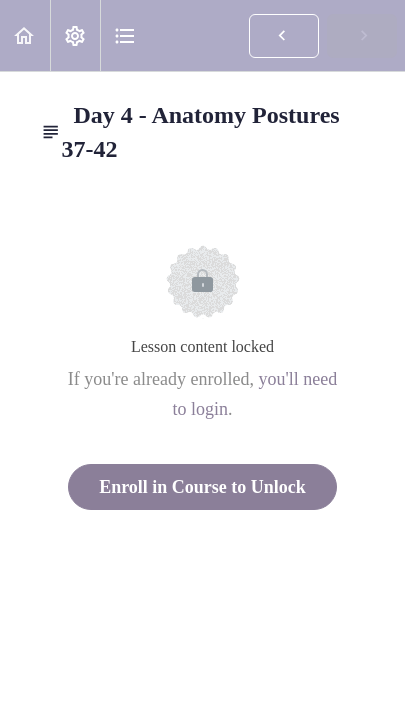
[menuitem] (75, 35)
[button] (25, 35)
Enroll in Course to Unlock (202, 487)
